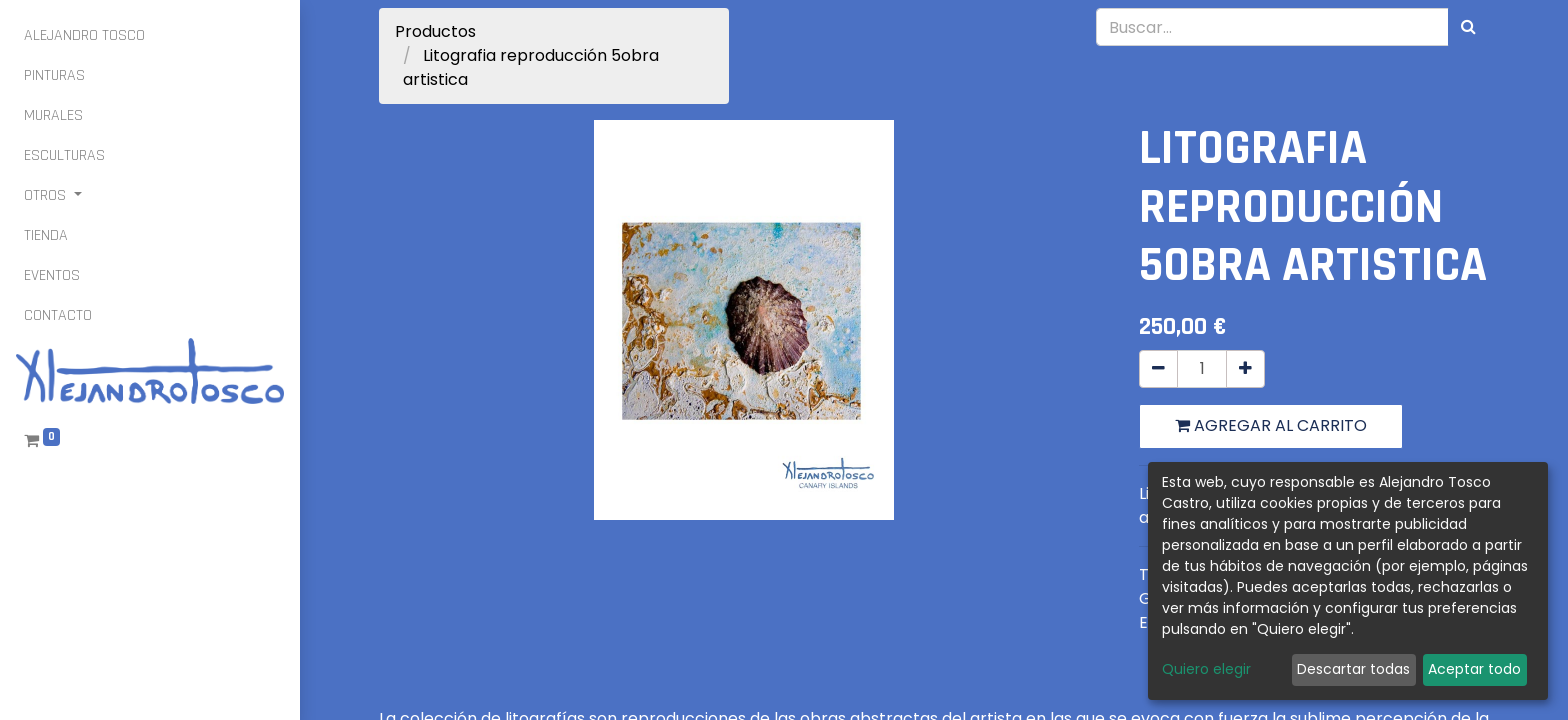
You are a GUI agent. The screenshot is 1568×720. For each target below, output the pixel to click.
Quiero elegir (1206, 669)
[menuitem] (84, 36)
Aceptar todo (1474, 669)
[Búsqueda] (1468, 27)
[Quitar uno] (1158, 369)
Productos (435, 31)
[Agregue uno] (1245, 369)
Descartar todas (1353, 669)
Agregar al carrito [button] (1271, 425)
